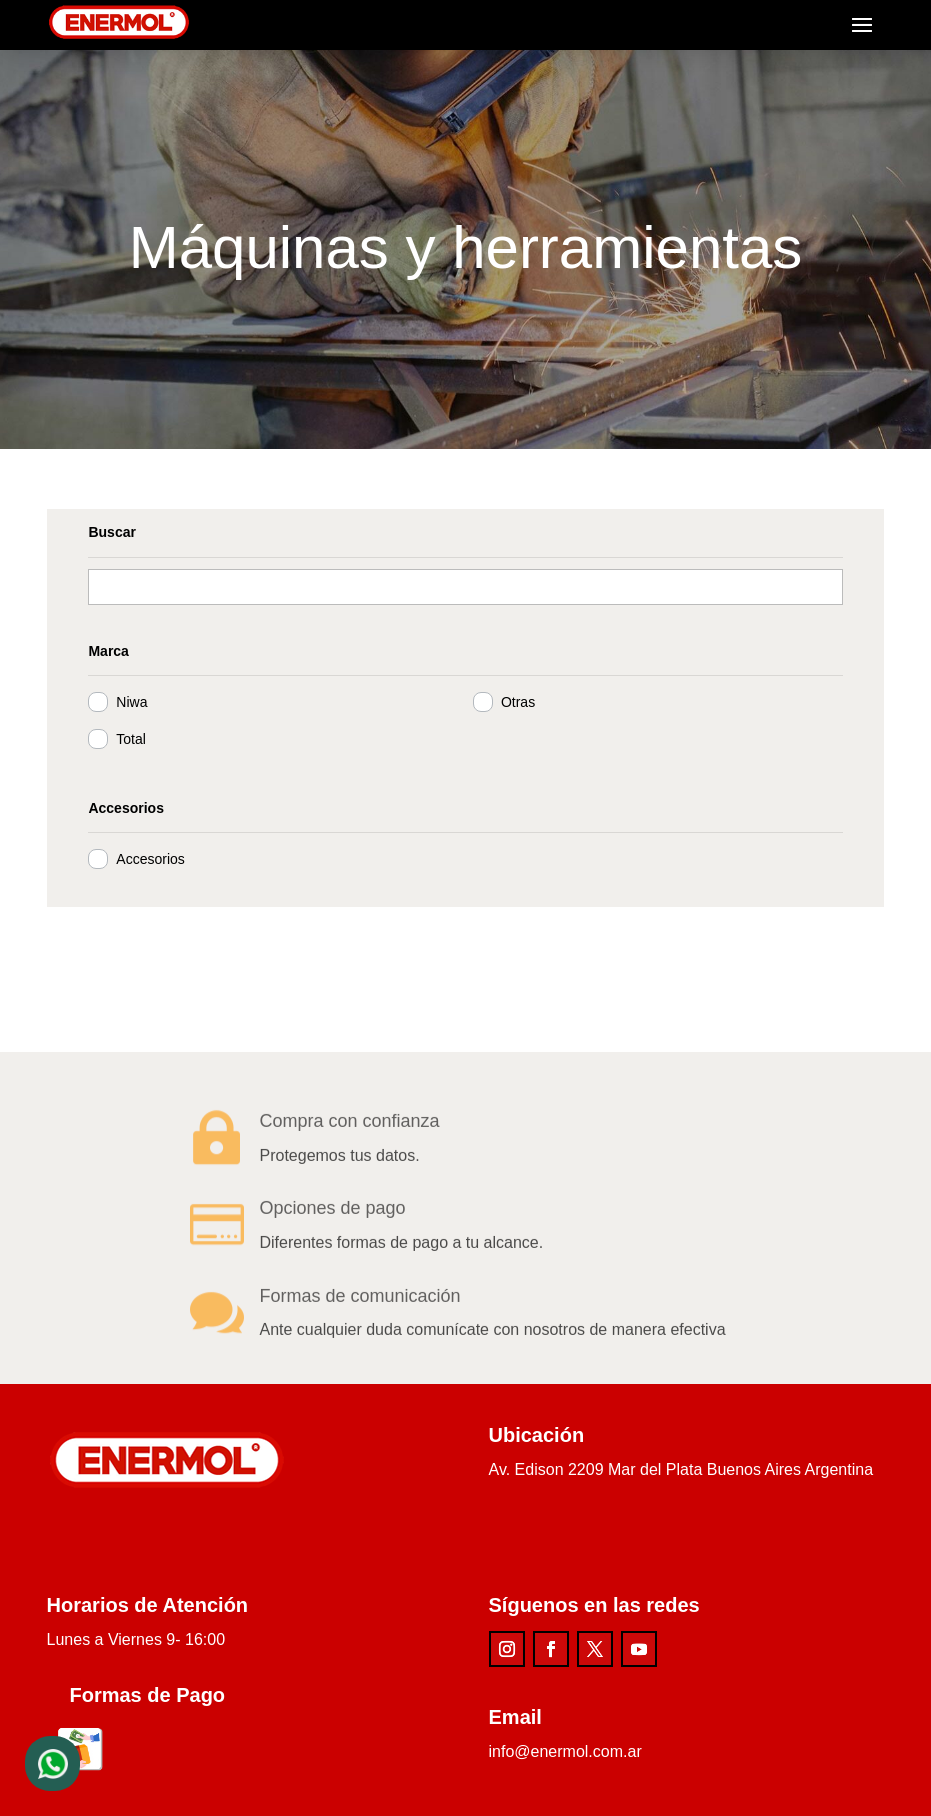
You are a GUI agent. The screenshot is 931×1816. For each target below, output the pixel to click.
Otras (507, 702)
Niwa (121, 702)
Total (121, 739)
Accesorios (140, 859)
